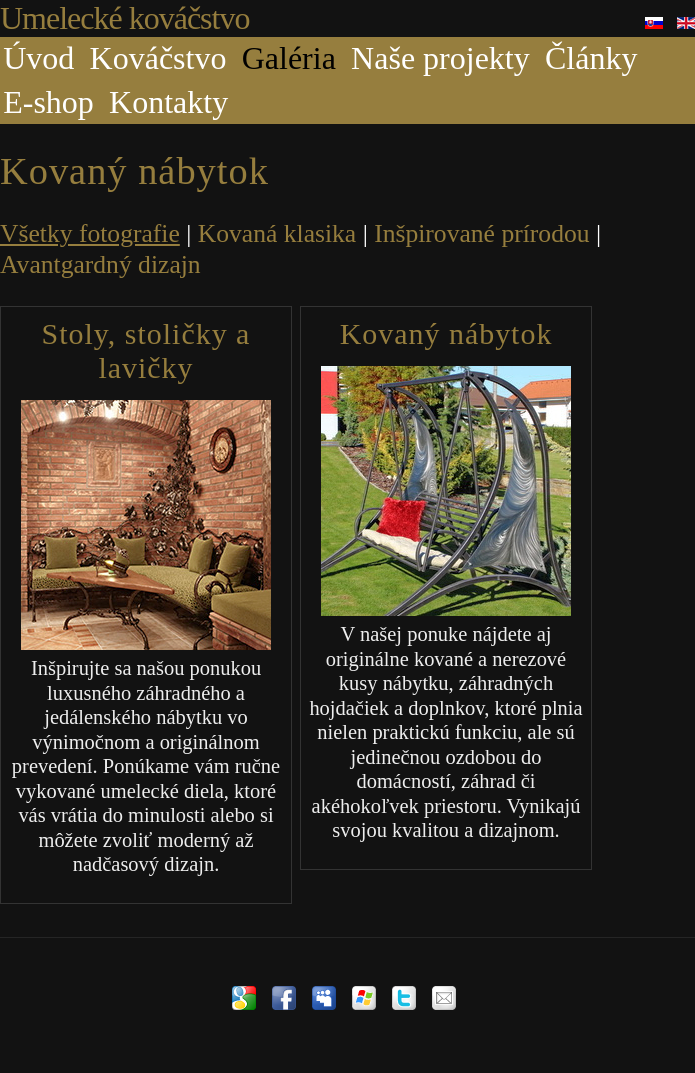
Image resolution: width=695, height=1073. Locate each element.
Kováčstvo (158, 58)
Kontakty (168, 102)
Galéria (289, 58)
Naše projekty (440, 58)
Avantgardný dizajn (100, 264)
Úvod (38, 58)
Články (591, 58)
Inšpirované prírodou (481, 233)
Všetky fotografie (90, 233)
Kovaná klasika (277, 233)
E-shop (48, 102)
